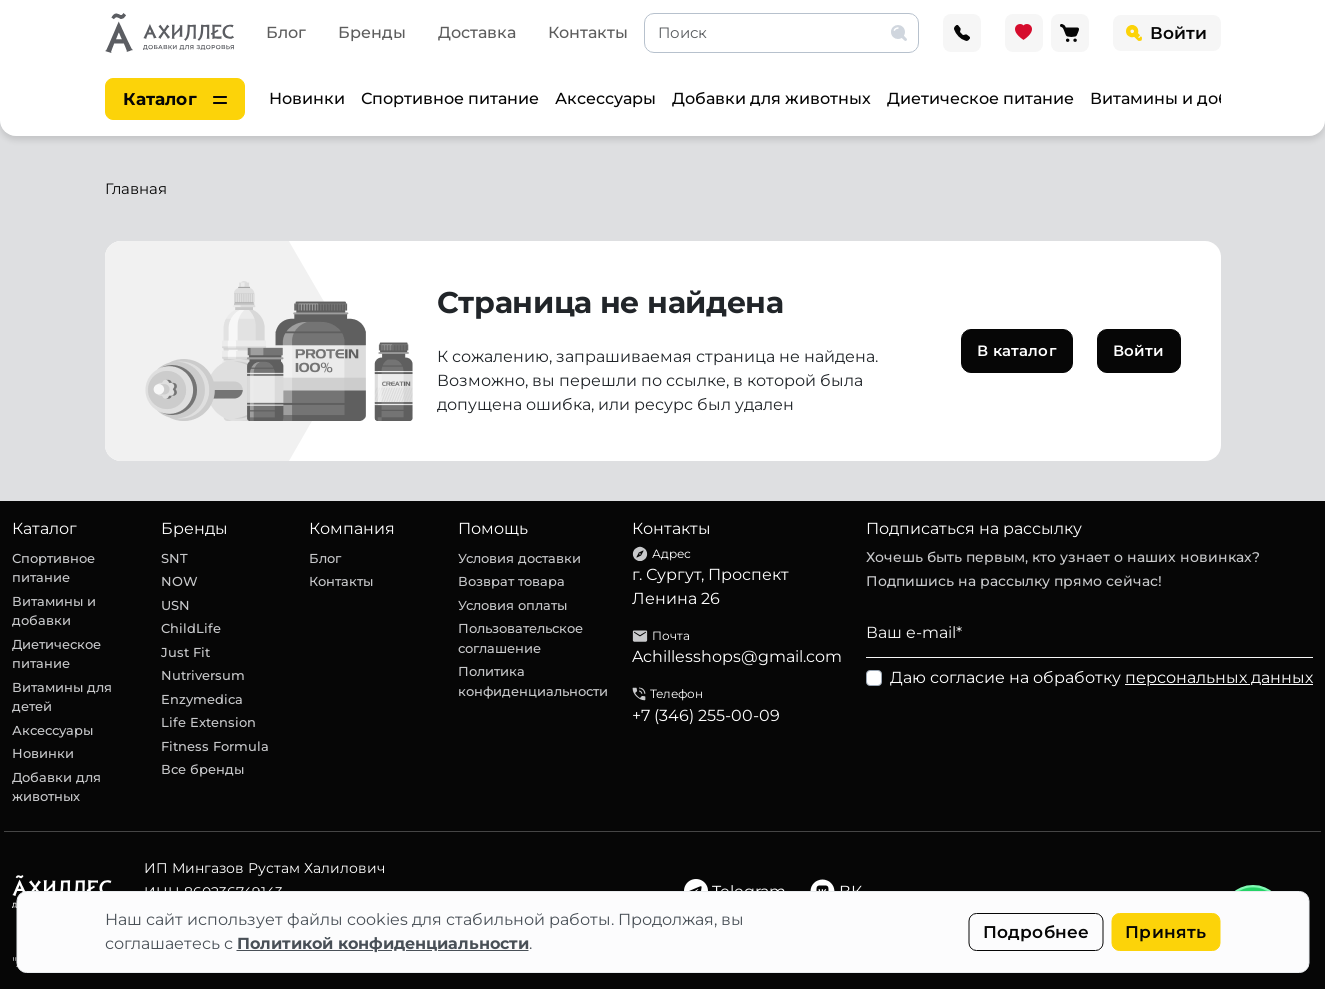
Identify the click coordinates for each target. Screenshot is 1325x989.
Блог (286, 32)
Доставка (477, 32)
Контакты (588, 32)
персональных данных (1219, 677)
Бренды (372, 32)
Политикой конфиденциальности (383, 943)
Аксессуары (605, 98)
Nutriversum (203, 675)
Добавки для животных (771, 98)
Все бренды (202, 769)
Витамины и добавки (1179, 98)
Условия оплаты (512, 605)
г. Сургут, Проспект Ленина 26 (710, 586)
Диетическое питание (980, 98)
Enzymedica (202, 699)
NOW (179, 581)
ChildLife (191, 628)
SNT (174, 558)
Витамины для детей (62, 697)
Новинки (307, 98)
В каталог (1016, 350)
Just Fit (185, 652)
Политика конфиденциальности (533, 681)
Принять (1165, 932)
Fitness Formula (215, 746)
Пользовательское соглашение (520, 638)
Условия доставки (519, 558)
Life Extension (208, 722)
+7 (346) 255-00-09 (706, 715)
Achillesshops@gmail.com (737, 656)
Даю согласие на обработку (1101, 677)
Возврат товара (511, 581)
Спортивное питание (450, 98)
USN (175, 605)
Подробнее (1036, 932)
